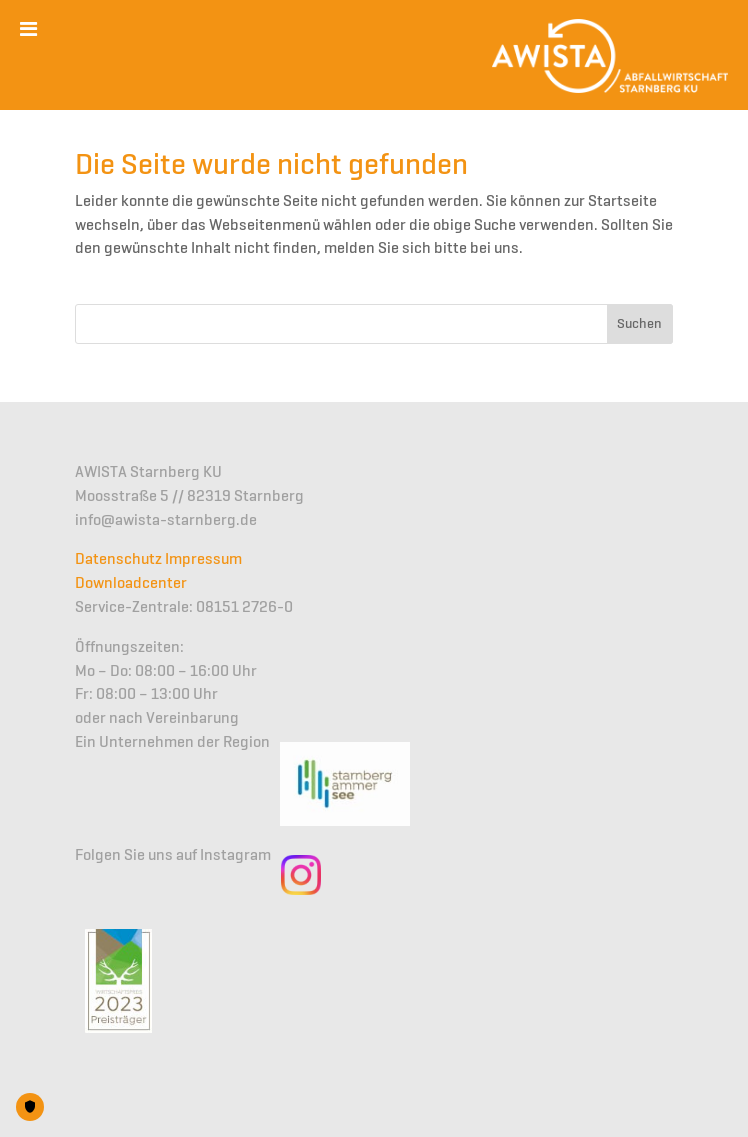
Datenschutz (118, 560)
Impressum (203, 560)
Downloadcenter (131, 584)
